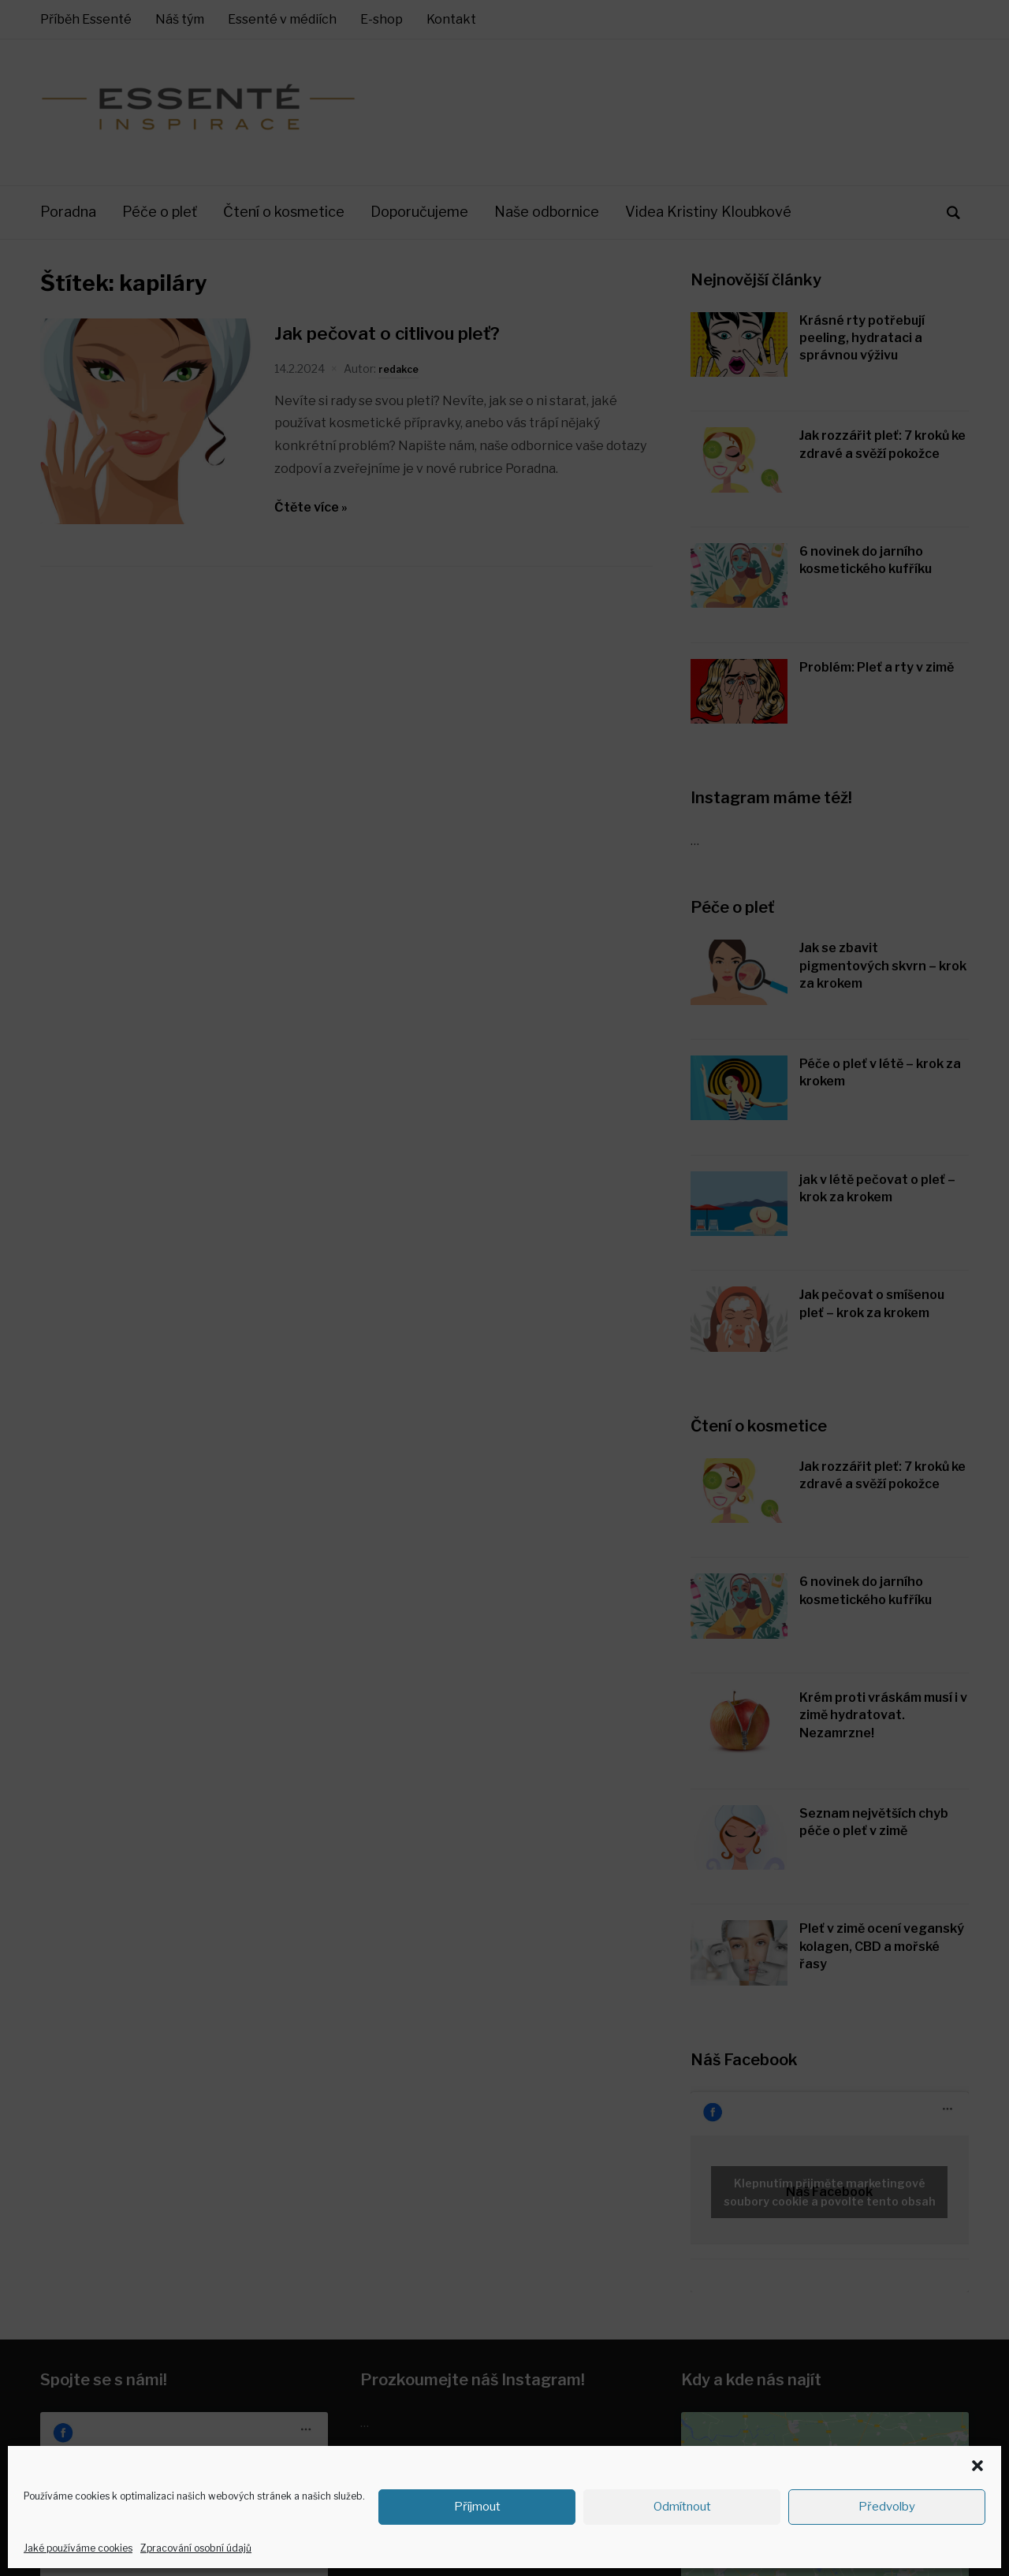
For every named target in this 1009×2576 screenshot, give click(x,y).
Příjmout (477, 2507)
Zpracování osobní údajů (195, 2548)
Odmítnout (682, 2507)
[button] (977, 2466)
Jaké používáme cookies (78, 2548)
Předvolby (886, 2507)
